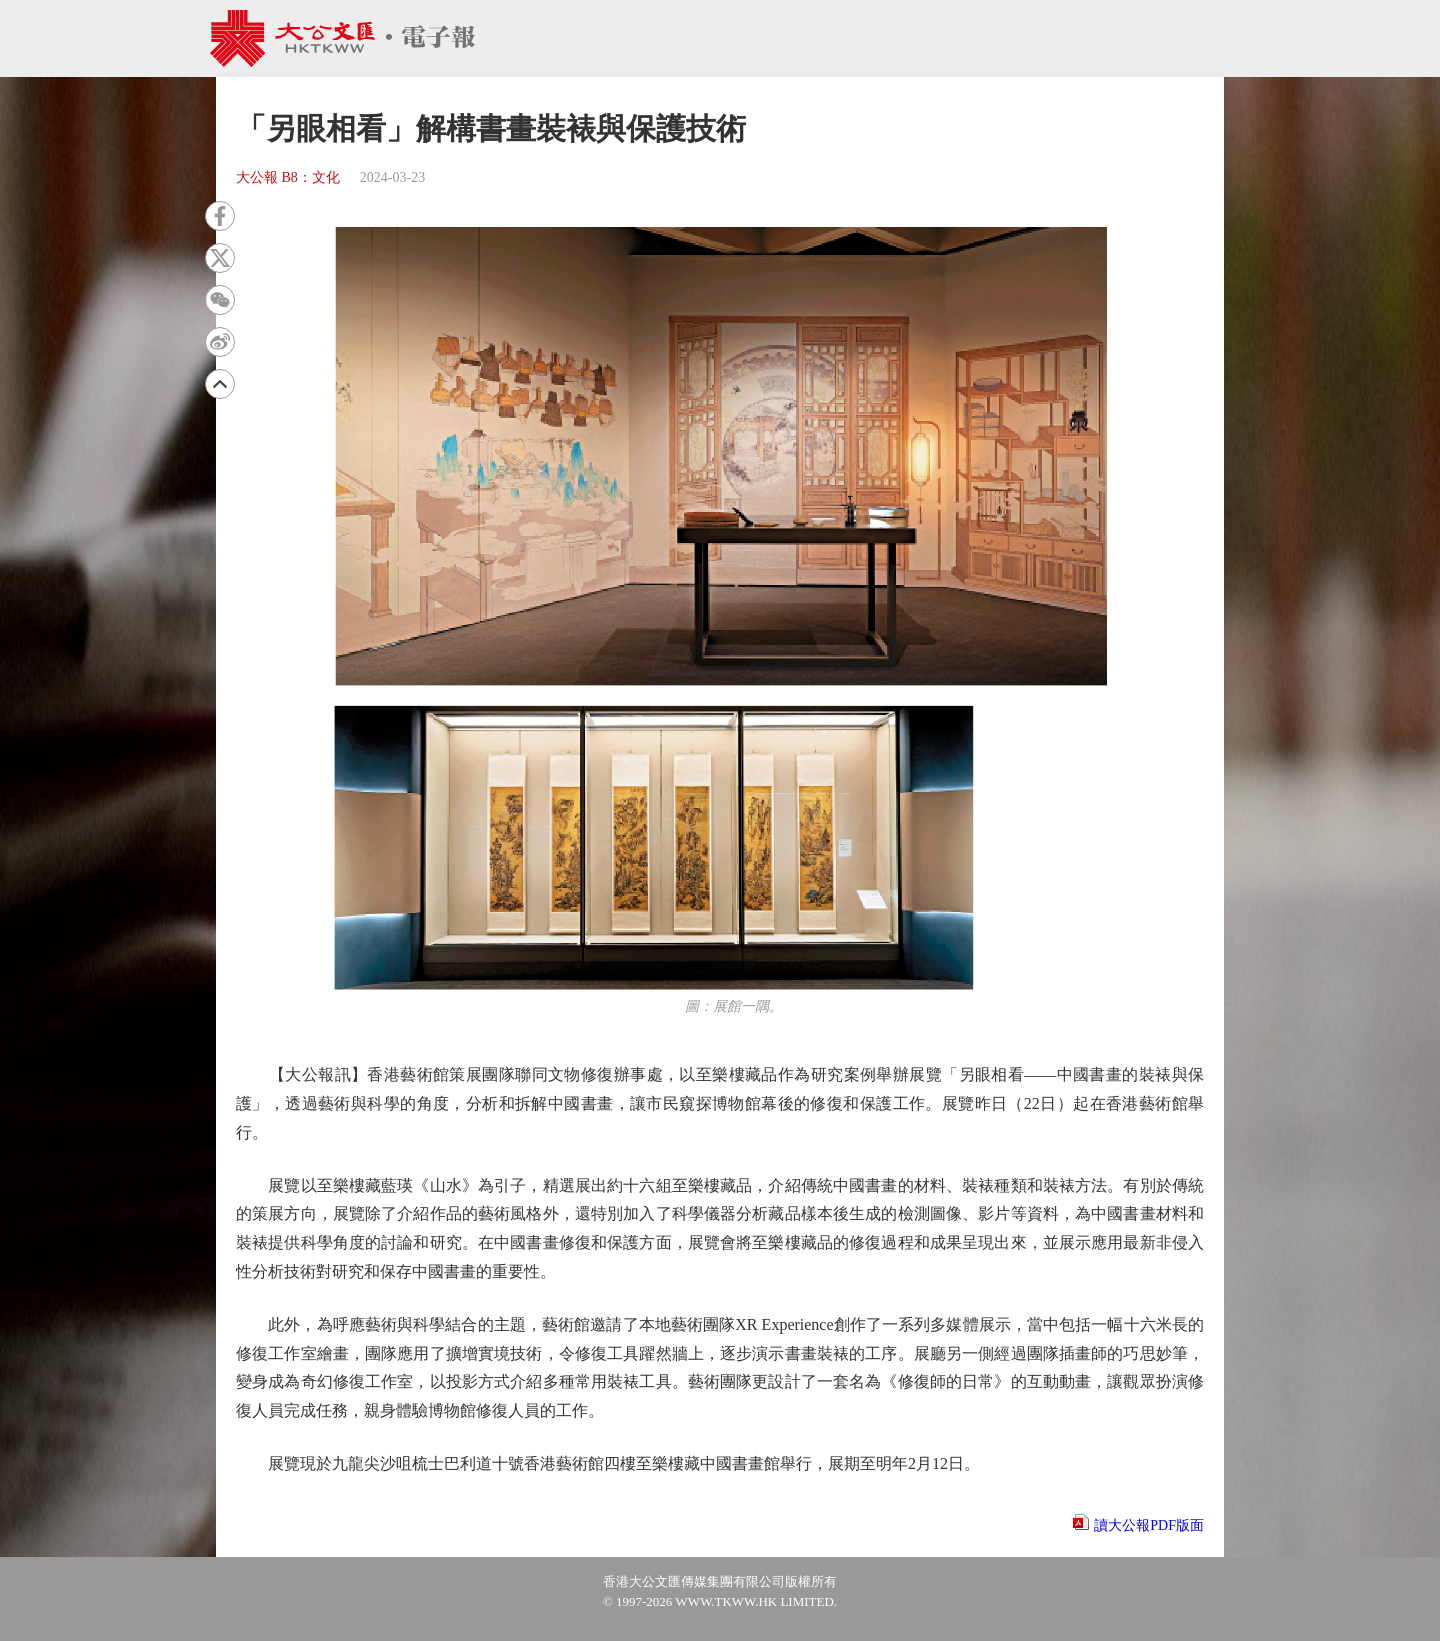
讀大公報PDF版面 (1149, 1525)
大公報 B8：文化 (288, 177)
